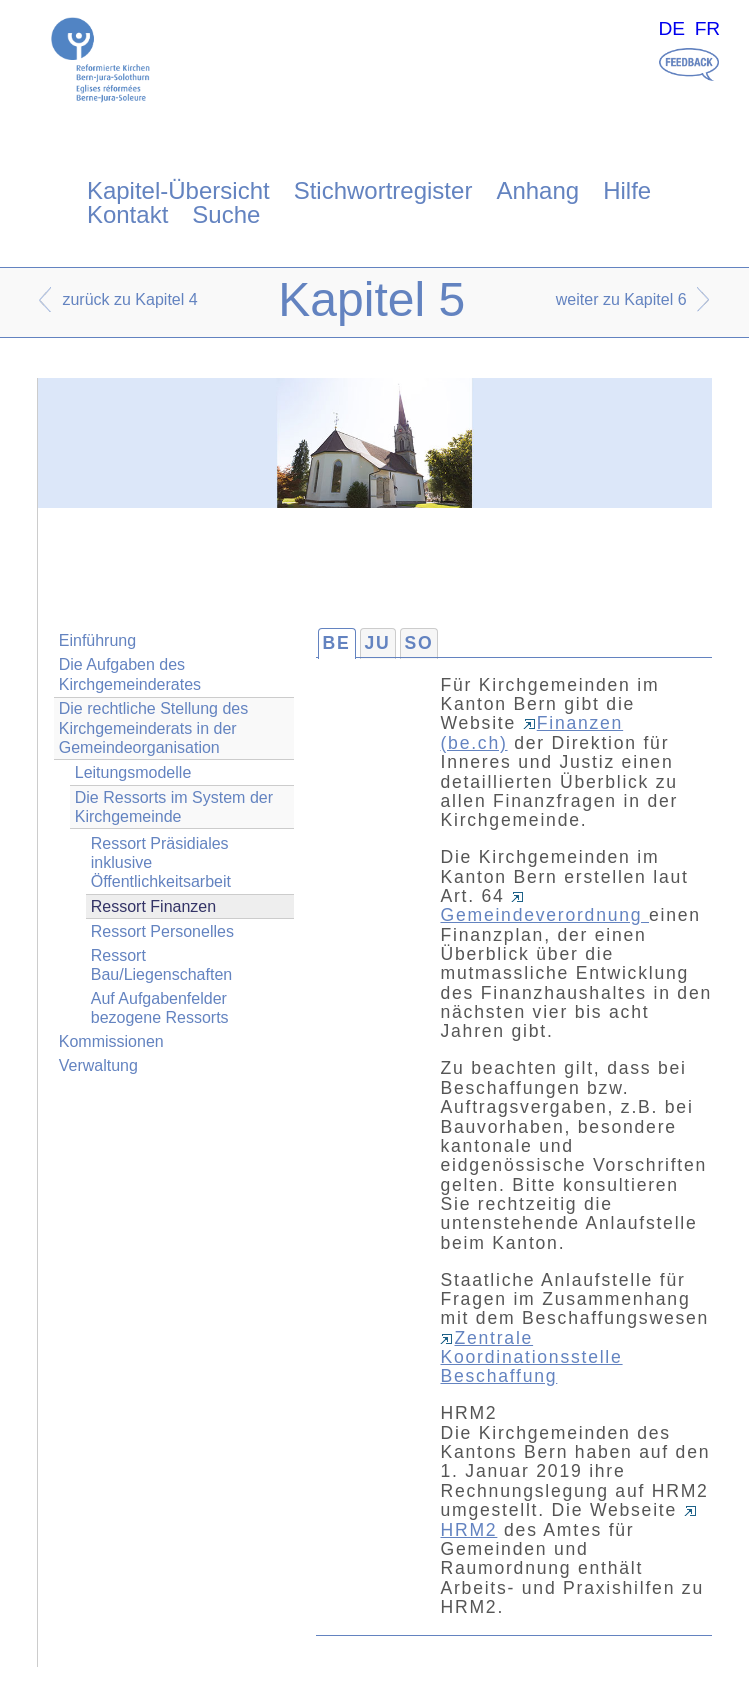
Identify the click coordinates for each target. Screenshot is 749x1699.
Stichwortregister (383, 190)
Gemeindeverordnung (544, 908)
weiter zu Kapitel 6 (621, 299)
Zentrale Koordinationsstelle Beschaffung (531, 1357)
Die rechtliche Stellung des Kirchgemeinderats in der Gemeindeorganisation (153, 727)
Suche (226, 214)
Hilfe (627, 190)
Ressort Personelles (162, 931)
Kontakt (127, 214)
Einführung (97, 640)
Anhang (537, 190)
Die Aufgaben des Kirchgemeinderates (130, 674)
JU (378, 643)
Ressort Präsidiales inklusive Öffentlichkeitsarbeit (161, 862)
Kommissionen (111, 1041)
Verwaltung (98, 1065)
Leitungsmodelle (133, 772)
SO (419, 643)
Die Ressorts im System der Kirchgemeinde (174, 807)
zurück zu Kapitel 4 (129, 299)
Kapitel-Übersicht (178, 190)
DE (671, 28)
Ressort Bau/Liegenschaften (161, 965)
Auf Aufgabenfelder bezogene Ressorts (160, 1008)
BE (337, 643)
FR (708, 28)
